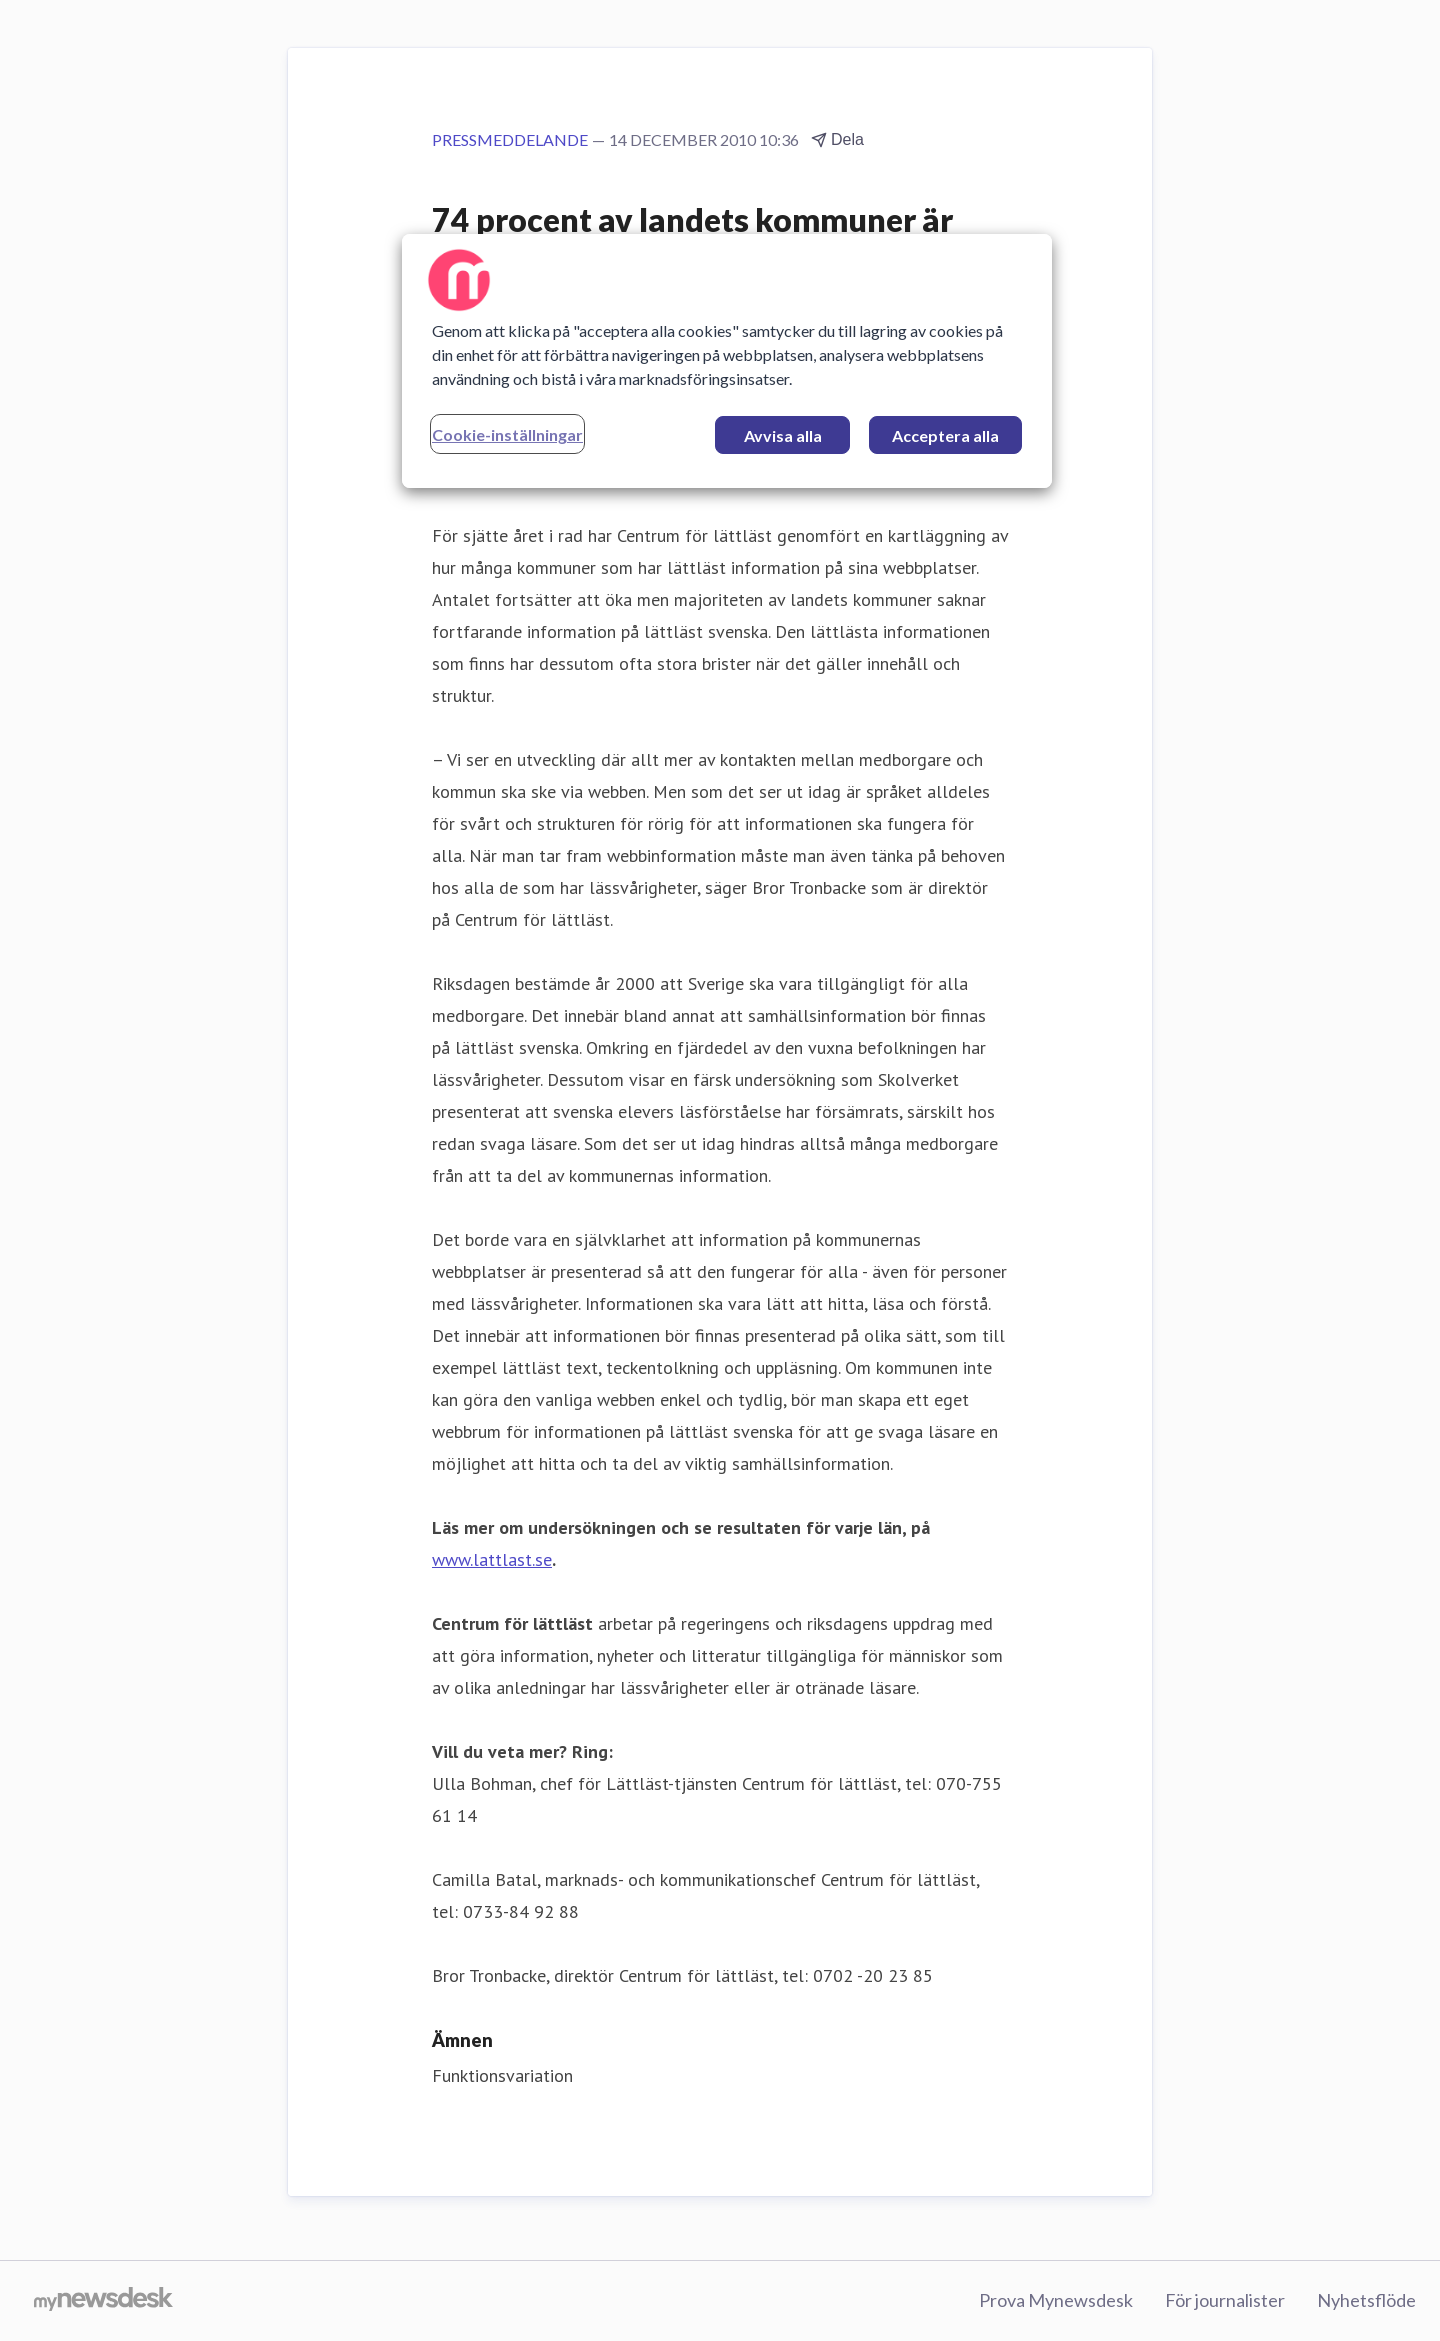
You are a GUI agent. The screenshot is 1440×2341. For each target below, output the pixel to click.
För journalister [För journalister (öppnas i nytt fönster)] (1225, 2300)
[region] (727, 361)
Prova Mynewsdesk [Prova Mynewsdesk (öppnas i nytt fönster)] (1056, 2300)
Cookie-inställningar (507, 434)
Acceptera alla (945, 435)
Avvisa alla (783, 435)
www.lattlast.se (492, 1559)
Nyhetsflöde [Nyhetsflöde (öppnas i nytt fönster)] (1366, 2300)
